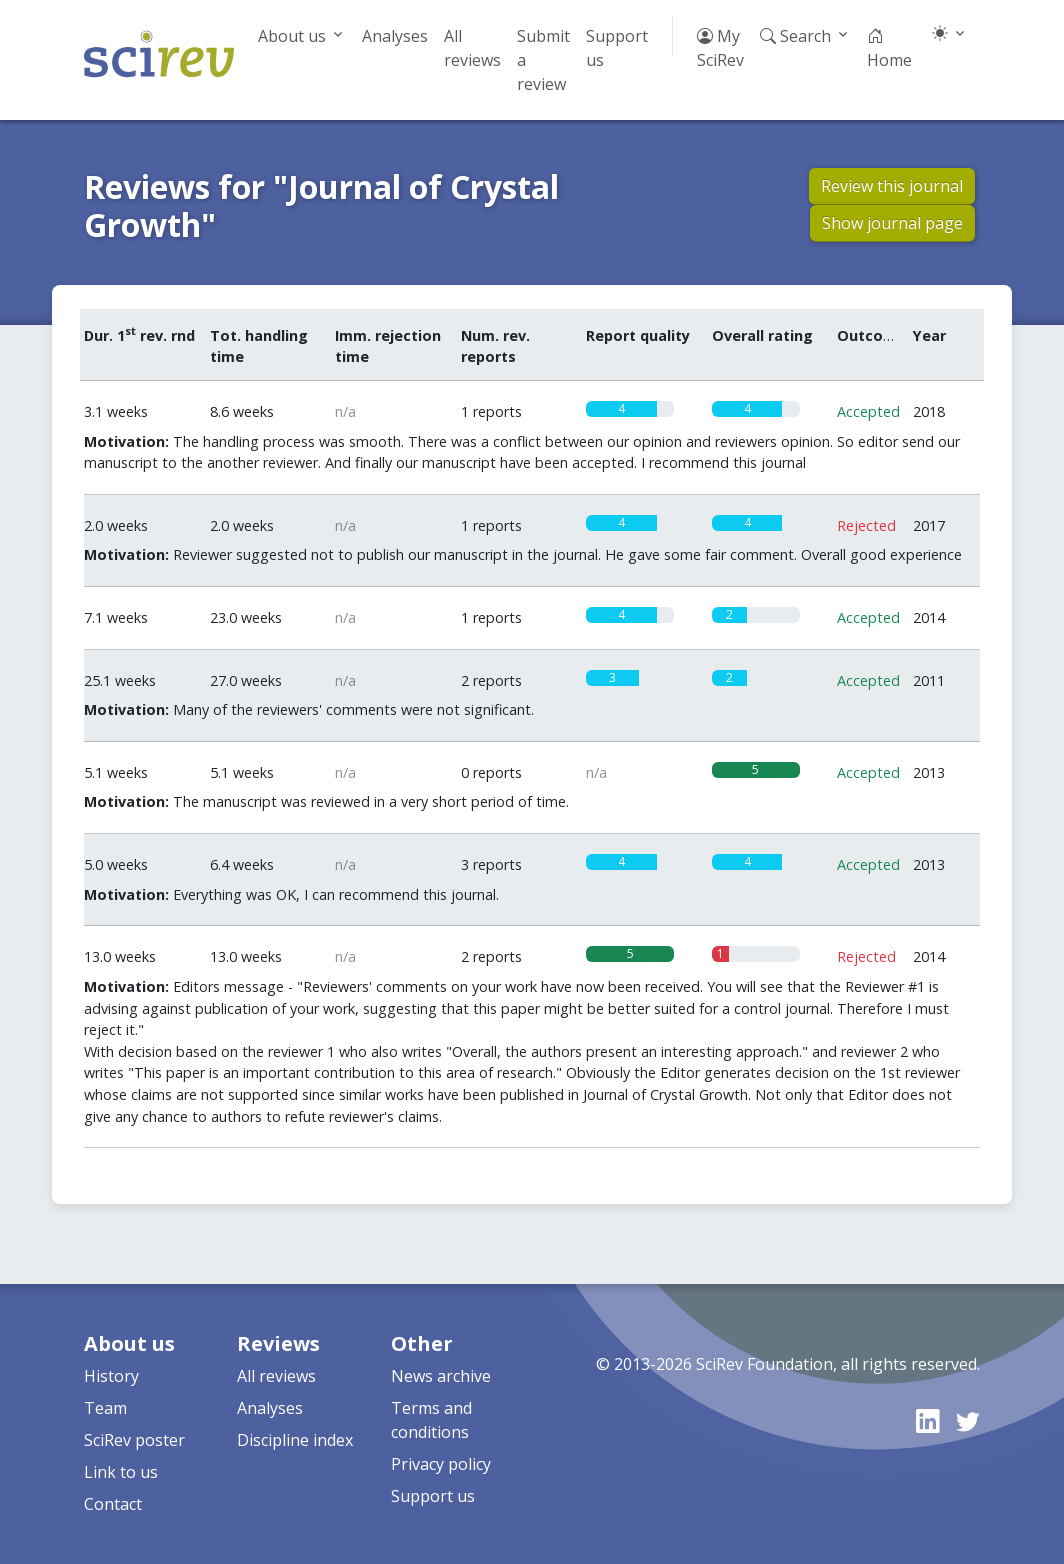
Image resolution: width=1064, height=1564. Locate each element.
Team (105, 1408)
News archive (441, 1376)
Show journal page (892, 223)
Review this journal (892, 186)
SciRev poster (134, 1440)
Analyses (395, 36)
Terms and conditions (431, 1420)
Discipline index (295, 1440)
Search (795, 36)
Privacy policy (441, 1464)
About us (292, 36)
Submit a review (543, 60)
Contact (113, 1504)
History (111, 1376)
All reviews (472, 48)
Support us (617, 48)
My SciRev (720, 48)
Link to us (121, 1472)
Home (889, 48)
